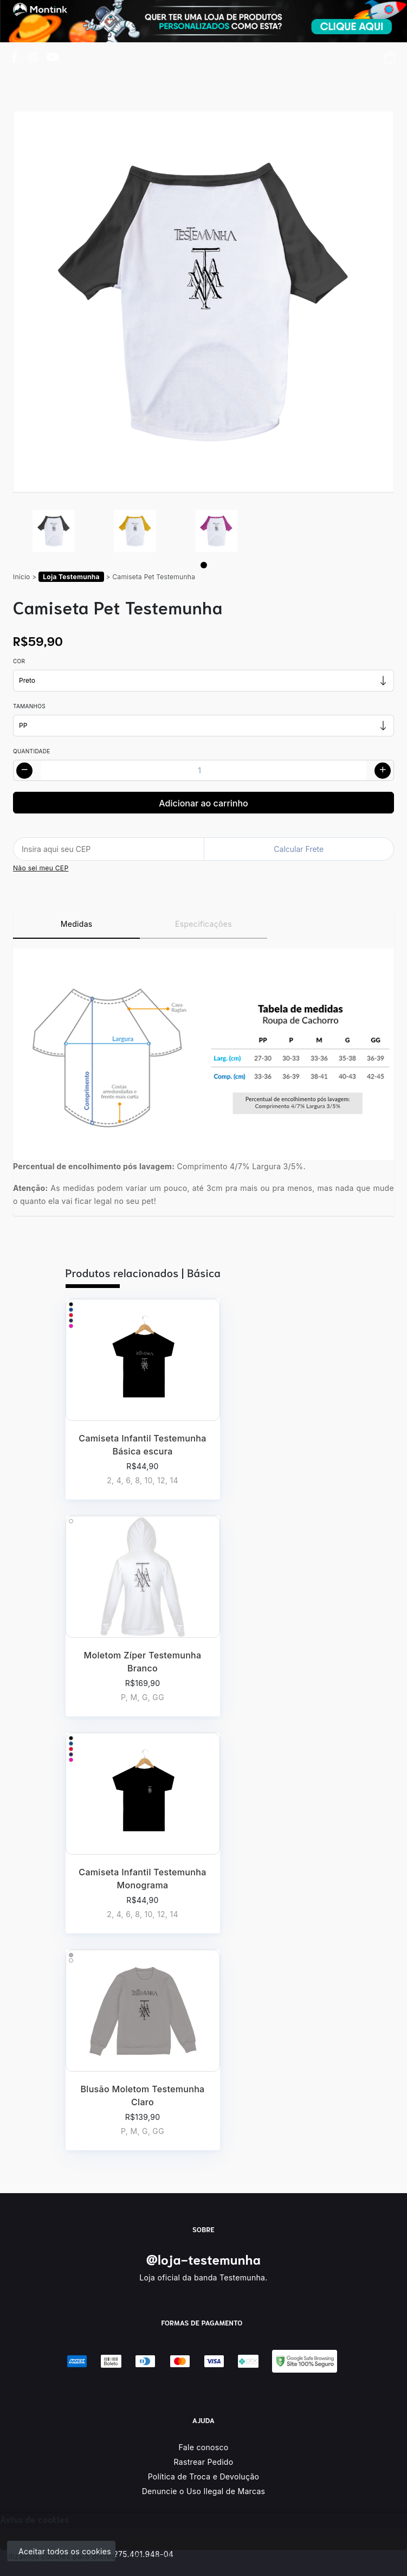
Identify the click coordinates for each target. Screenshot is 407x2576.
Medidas (77, 923)
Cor (19, 661)
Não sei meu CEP (40, 868)
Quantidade (31, 751)
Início (21, 577)
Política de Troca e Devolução (204, 2476)
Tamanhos (29, 706)
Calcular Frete (299, 849)
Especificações (203, 923)
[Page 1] (204, 565)
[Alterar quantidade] (203, 770)
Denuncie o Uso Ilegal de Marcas (204, 2491)
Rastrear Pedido (204, 2461)
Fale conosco (204, 2447)
